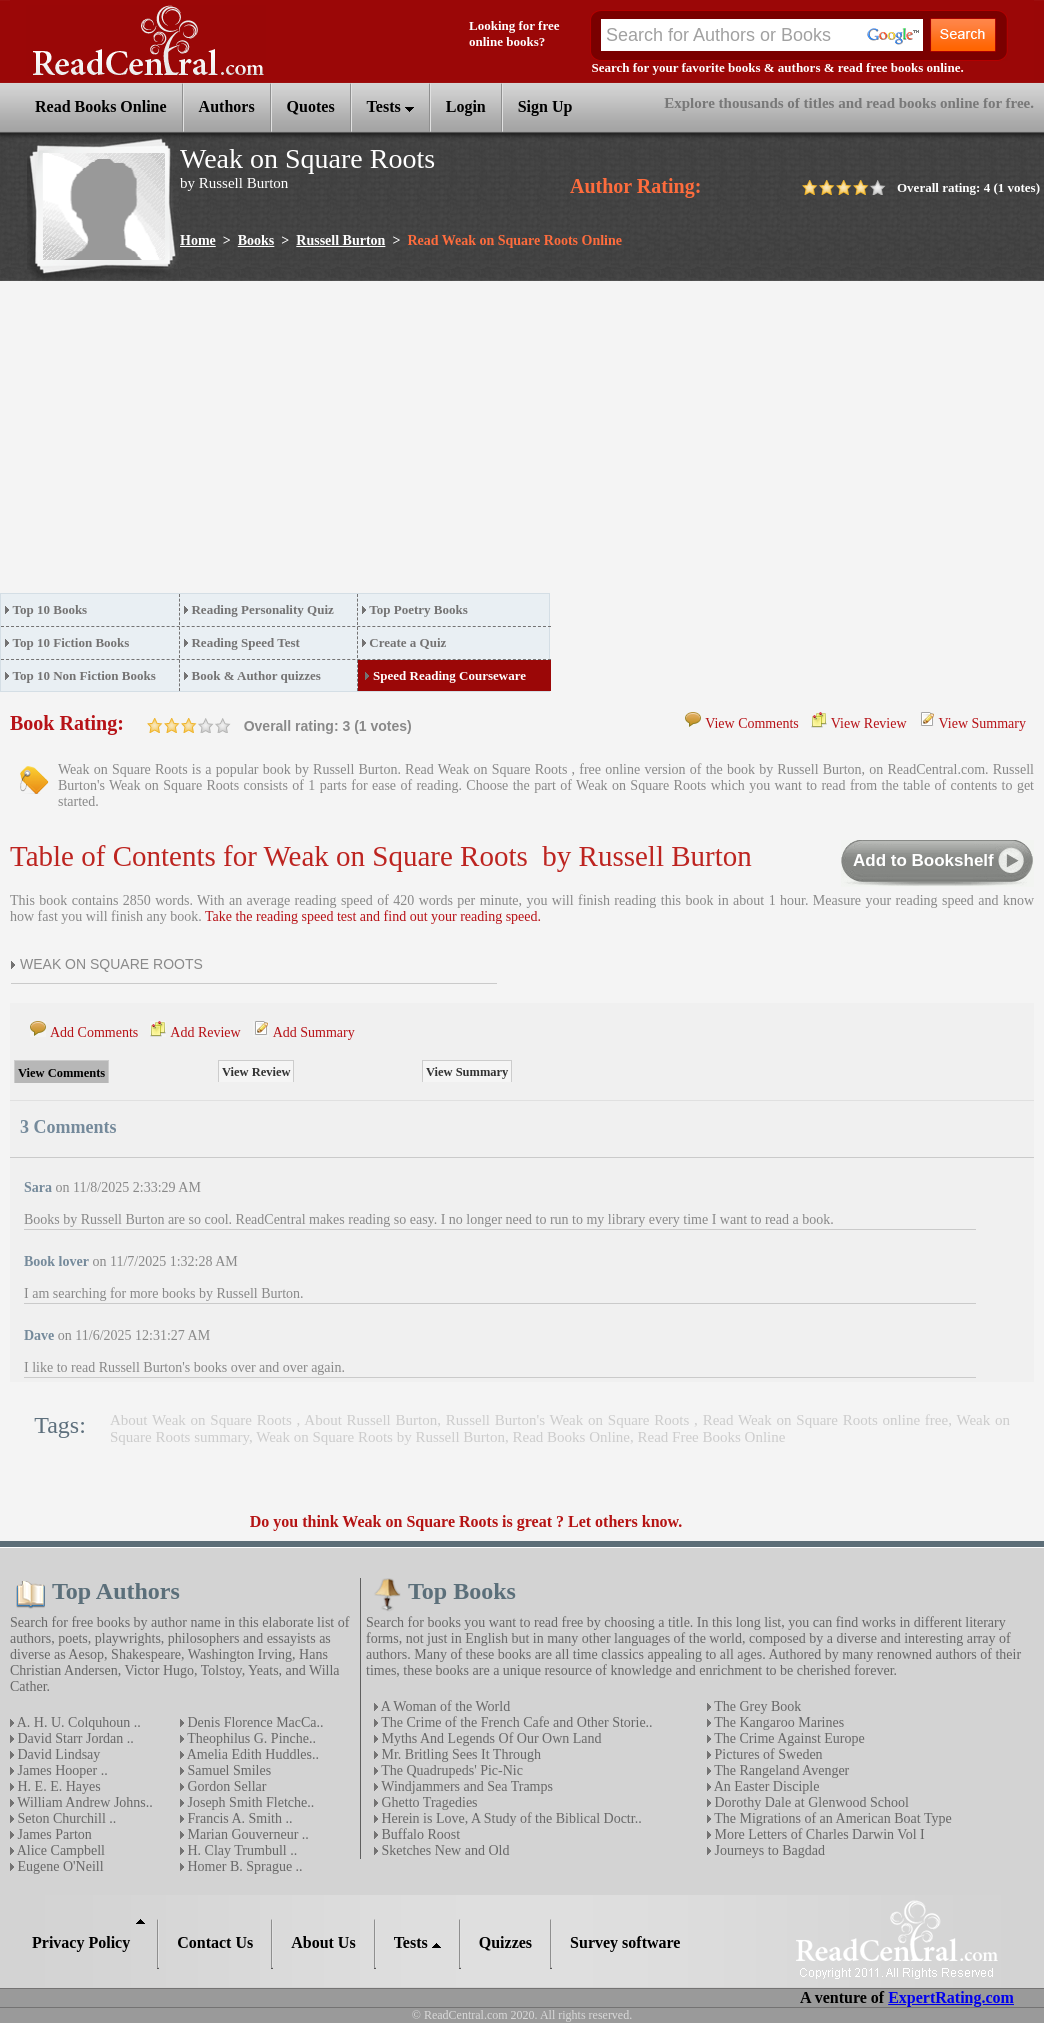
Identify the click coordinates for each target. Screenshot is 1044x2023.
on (155, 725)
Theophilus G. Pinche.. (250, 1738)
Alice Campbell (59, 1850)
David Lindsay (57, 1754)
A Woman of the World (444, 1706)
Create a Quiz (407, 642)
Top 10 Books (50, 609)
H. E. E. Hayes (57, 1786)
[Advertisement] (320, 443)
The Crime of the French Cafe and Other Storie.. (515, 1722)
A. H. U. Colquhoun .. (77, 1722)
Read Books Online (572, 1437)
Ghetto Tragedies (428, 1802)
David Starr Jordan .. (74, 1738)
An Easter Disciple (765, 1786)
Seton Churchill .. (65, 1818)
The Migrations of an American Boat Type (831, 1818)
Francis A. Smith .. (238, 1818)
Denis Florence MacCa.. (254, 1722)
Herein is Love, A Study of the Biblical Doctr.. (510, 1818)
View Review (869, 723)
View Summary (982, 723)
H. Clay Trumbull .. (240, 1850)
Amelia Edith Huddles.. (251, 1754)
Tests (390, 106)
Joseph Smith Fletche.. (249, 1802)
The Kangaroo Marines (777, 1722)
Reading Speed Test (245, 642)
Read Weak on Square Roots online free (826, 1420)
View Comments (752, 723)
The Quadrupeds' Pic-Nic (450, 1770)
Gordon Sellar (225, 1786)
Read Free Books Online (712, 1437)
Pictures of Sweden (767, 1754)
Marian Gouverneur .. (246, 1834)
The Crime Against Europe (788, 1738)
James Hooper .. (61, 1770)
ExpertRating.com (951, 1997)
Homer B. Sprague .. (243, 1866)
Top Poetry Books (418, 609)
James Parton (53, 1834)
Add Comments (94, 1032)
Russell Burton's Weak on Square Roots (570, 1420)
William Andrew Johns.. (83, 1802)
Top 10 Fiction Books (71, 642)
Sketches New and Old (443, 1850)
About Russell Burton (370, 1420)
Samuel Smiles (227, 1770)
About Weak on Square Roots (203, 1420)
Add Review (205, 1032)
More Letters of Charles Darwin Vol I (818, 1834)
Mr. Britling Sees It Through (459, 1754)
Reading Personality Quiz (262, 609)
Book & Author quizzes (255, 675)
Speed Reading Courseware (449, 675)
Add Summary (314, 1032)
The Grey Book (756, 1706)
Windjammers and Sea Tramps (465, 1786)
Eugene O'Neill (59, 1866)
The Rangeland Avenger (780, 1770)
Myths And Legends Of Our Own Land (490, 1738)
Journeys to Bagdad (768, 1850)
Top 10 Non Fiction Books (84, 675)
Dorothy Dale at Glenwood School (810, 1802)
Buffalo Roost (419, 1834)
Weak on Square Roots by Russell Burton (380, 1437)
